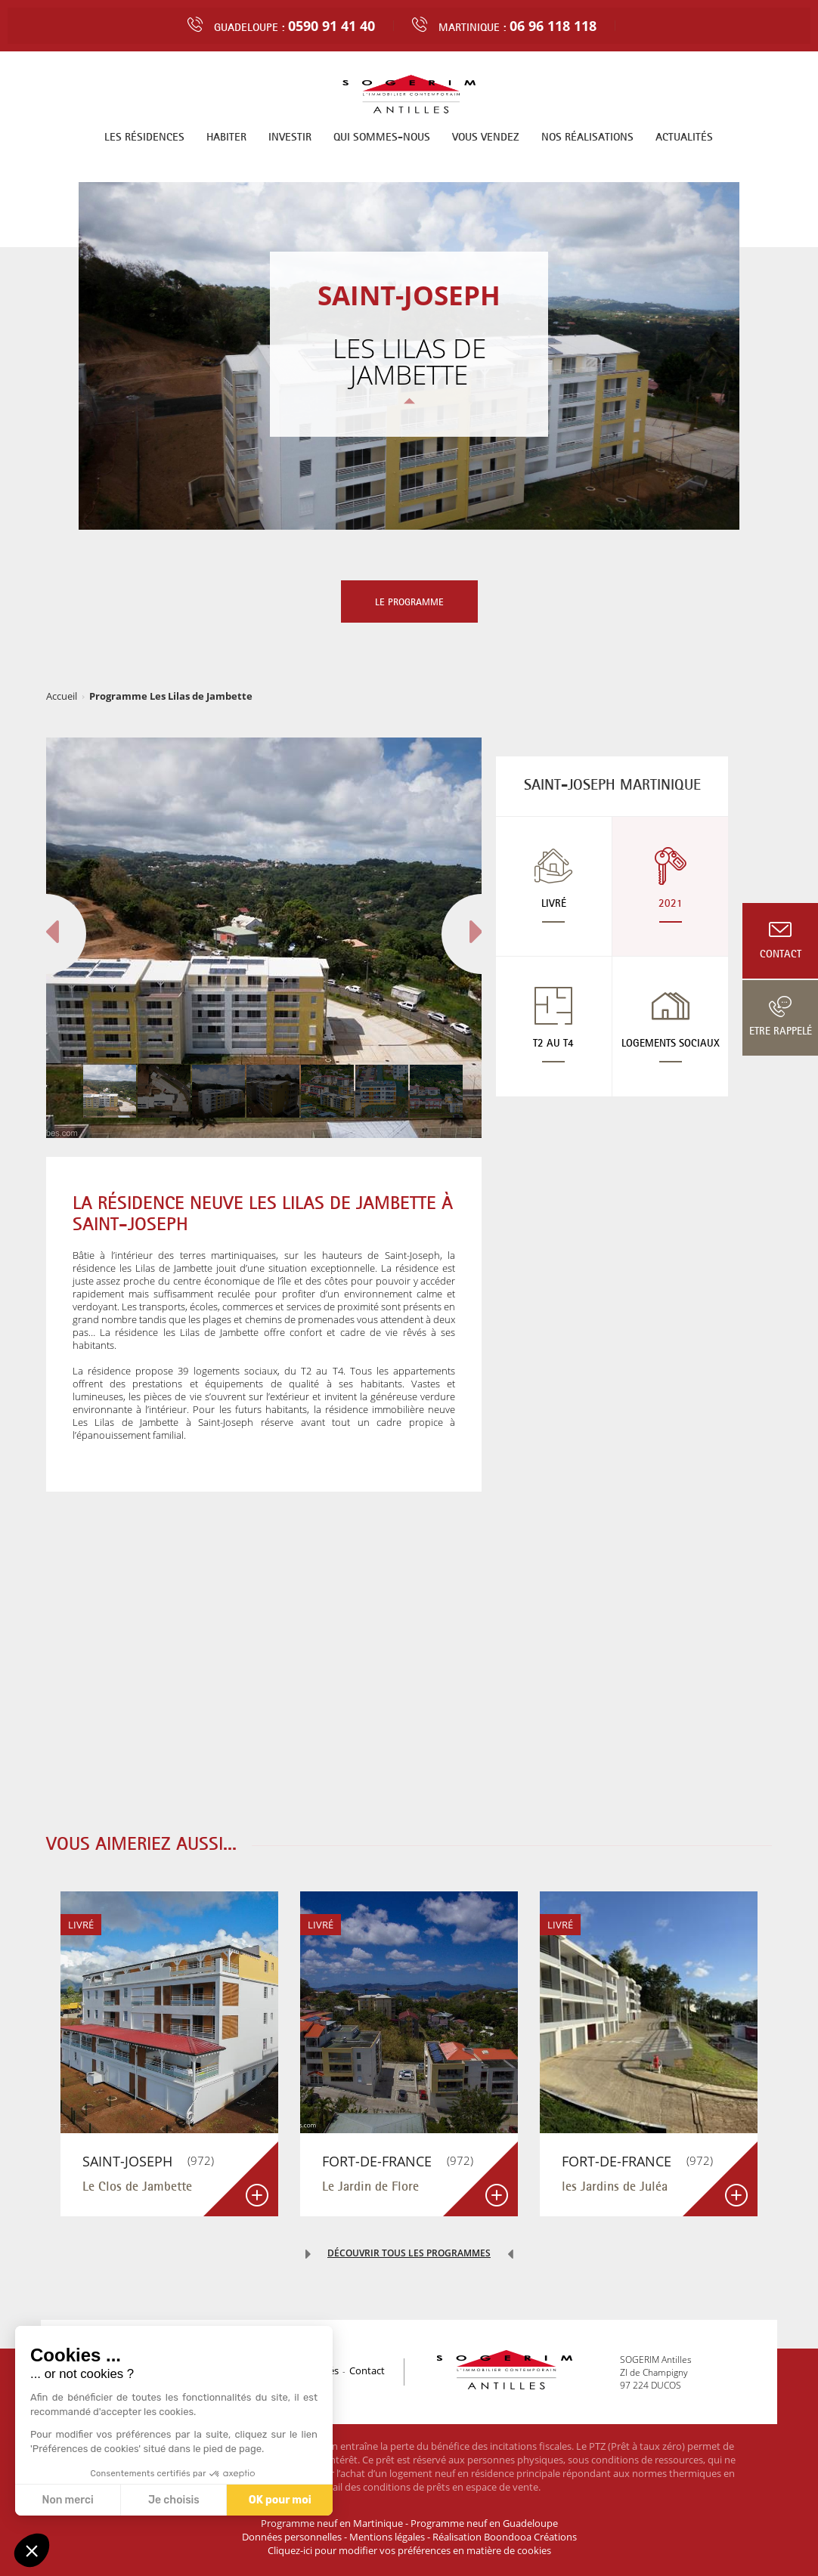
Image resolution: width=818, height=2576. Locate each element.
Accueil (61, 696)
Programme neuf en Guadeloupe (484, 2523)
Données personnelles (292, 2537)
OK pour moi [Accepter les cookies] (280, 2500)
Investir (289, 136)
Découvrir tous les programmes (409, 2253)
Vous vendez (485, 136)
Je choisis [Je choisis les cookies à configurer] (174, 2500)
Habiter (226, 136)
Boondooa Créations (530, 2537)
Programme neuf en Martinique (332, 2523)
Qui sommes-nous (381, 136)
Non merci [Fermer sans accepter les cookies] (67, 2500)
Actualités (684, 136)
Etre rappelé (780, 1031)
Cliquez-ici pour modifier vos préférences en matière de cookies (409, 2550)
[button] (32, 2550)
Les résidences (144, 136)
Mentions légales (387, 2537)
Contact (780, 953)
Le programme (409, 601)
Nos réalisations (587, 136)
